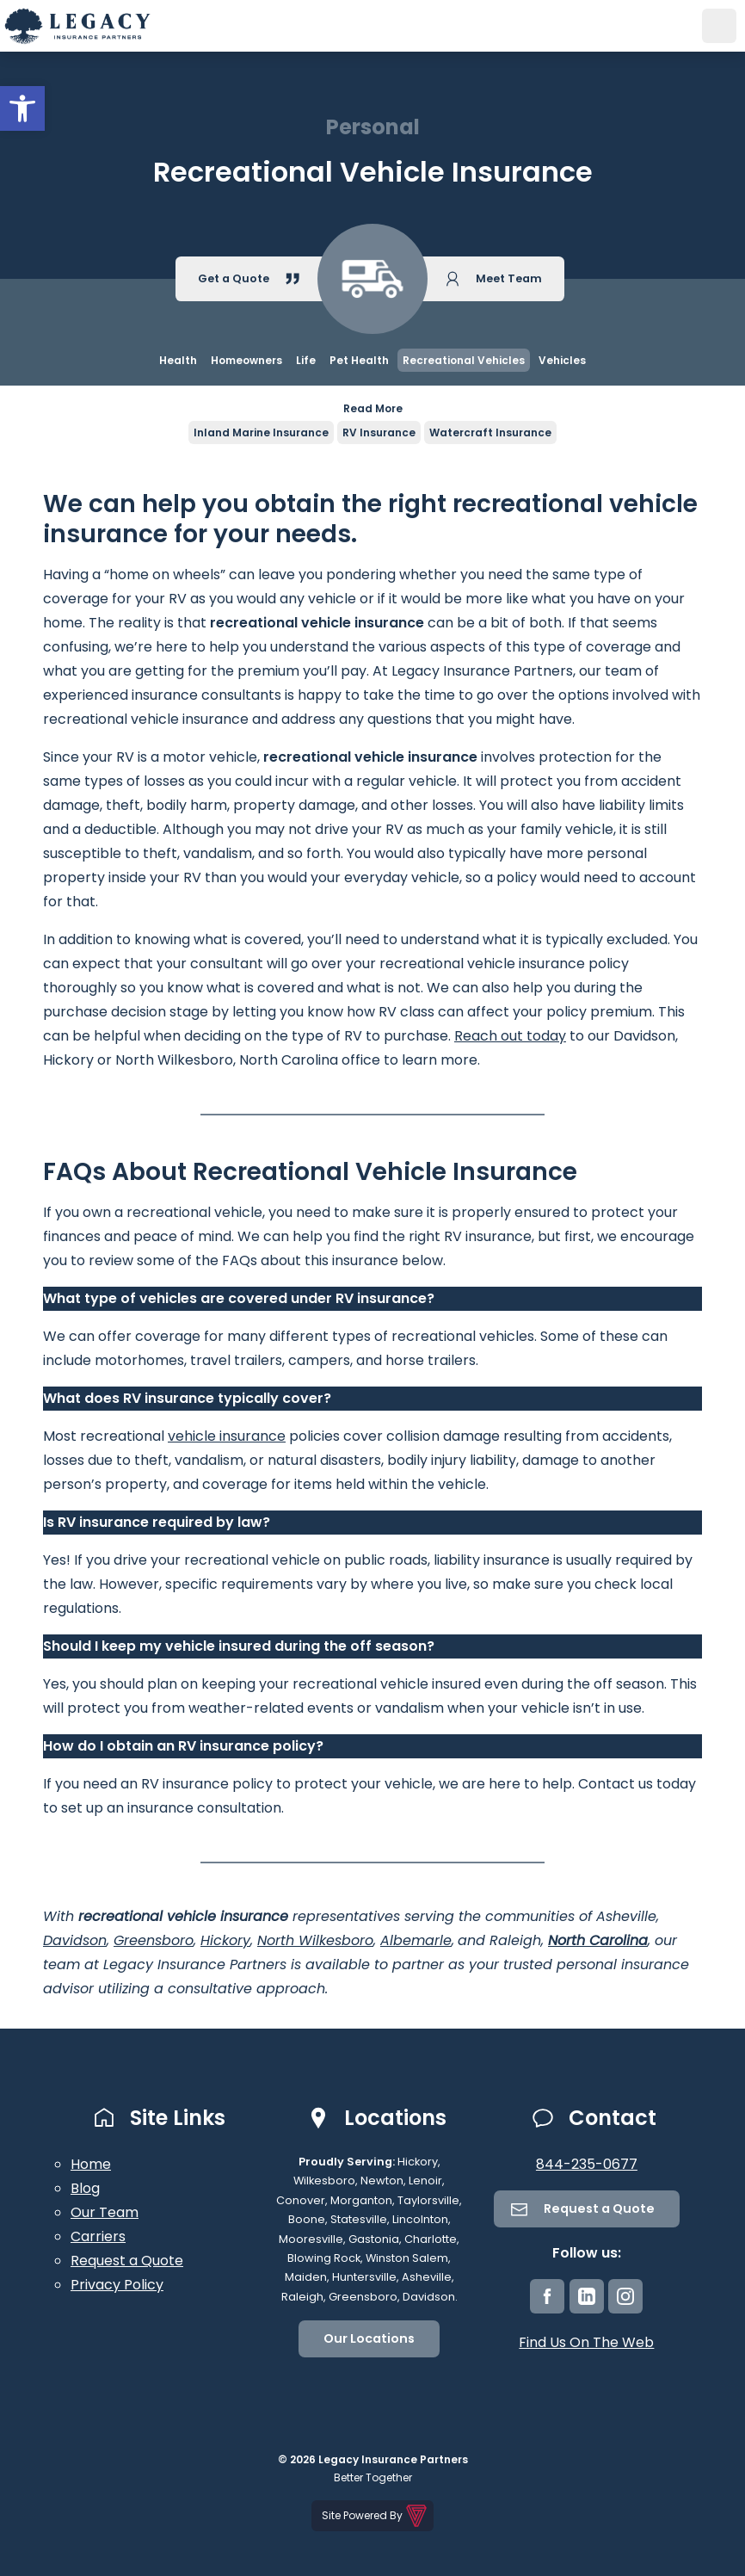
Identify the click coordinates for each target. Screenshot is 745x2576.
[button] (22, 108)
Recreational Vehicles (464, 360)
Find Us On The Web (586, 2342)
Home (91, 2164)
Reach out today (510, 1036)
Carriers (98, 2236)
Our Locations (369, 2338)
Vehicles (562, 360)
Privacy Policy (117, 2285)
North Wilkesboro (315, 1940)
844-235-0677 (586, 2164)
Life (306, 360)
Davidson (75, 1940)
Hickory (225, 1940)
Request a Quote (127, 2260)
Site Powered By (375, 2516)
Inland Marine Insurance (261, 432)
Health (178, 360)
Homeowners (246, 360)
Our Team (105, 2212)
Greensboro (154, 1940)
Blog (85, 2188)
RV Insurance (379, 432)
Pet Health (359, 360)
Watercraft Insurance (490, 432)
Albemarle (416, 1940)
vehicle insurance (227, 1436)
